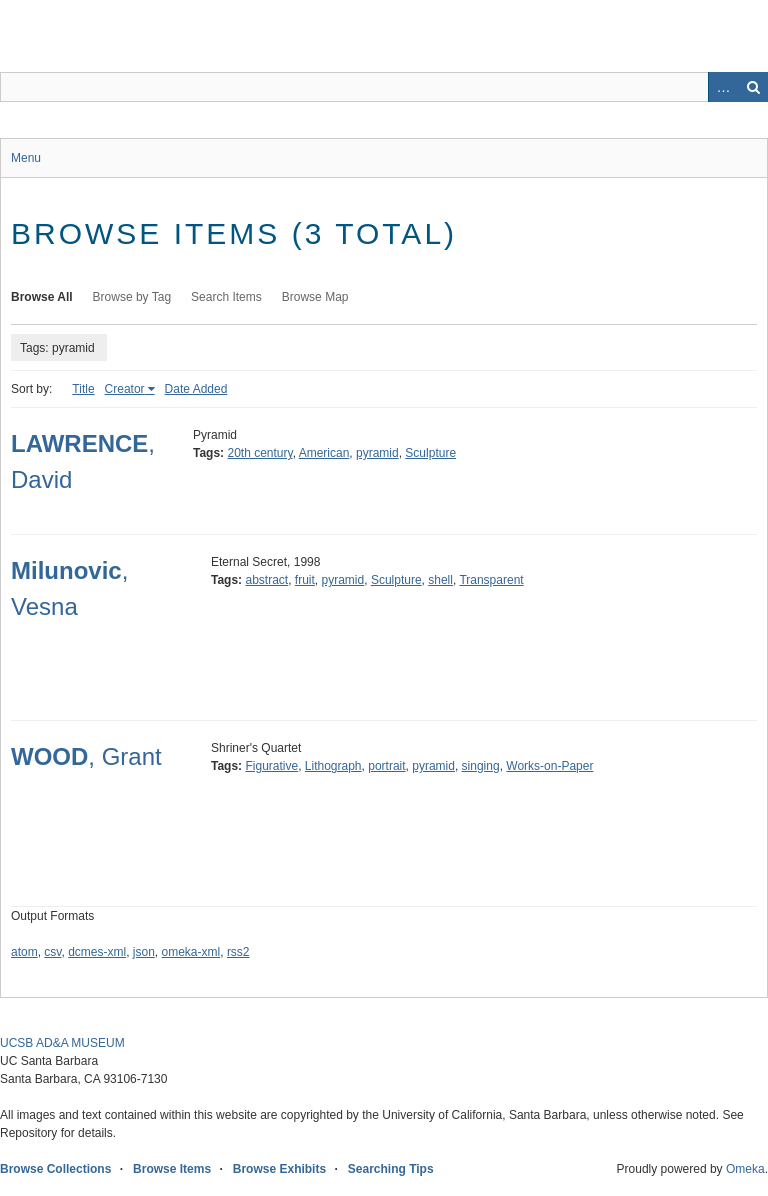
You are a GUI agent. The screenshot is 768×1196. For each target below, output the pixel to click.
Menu (26, 158)
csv (52, 952)
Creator (125, 389)
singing (481, 766)
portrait (386, 766)
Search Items (226, 297)
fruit (305, 580)
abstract (266, 580)
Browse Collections (55, 1169)
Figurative (271, 766)
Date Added (196, 389)
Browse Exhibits (279, 1169)
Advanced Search (723, 87)
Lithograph (333, 766)
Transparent (491, 580)
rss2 (238, 952)
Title (83, 389)
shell (440, 580)
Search (753, 87)
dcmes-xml (97, 952)
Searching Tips (391, 1169)
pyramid (377, 453)
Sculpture (430, 453)
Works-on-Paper (549, 766)
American (324, 453)
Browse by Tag (132, 297)
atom (24, 952)
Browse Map (315, 297)
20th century (259, 453)
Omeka (745, 1169)
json (144, 952)
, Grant (86, 756)
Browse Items (172, 1169)
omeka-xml (191, 952)
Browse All (42, 297)
